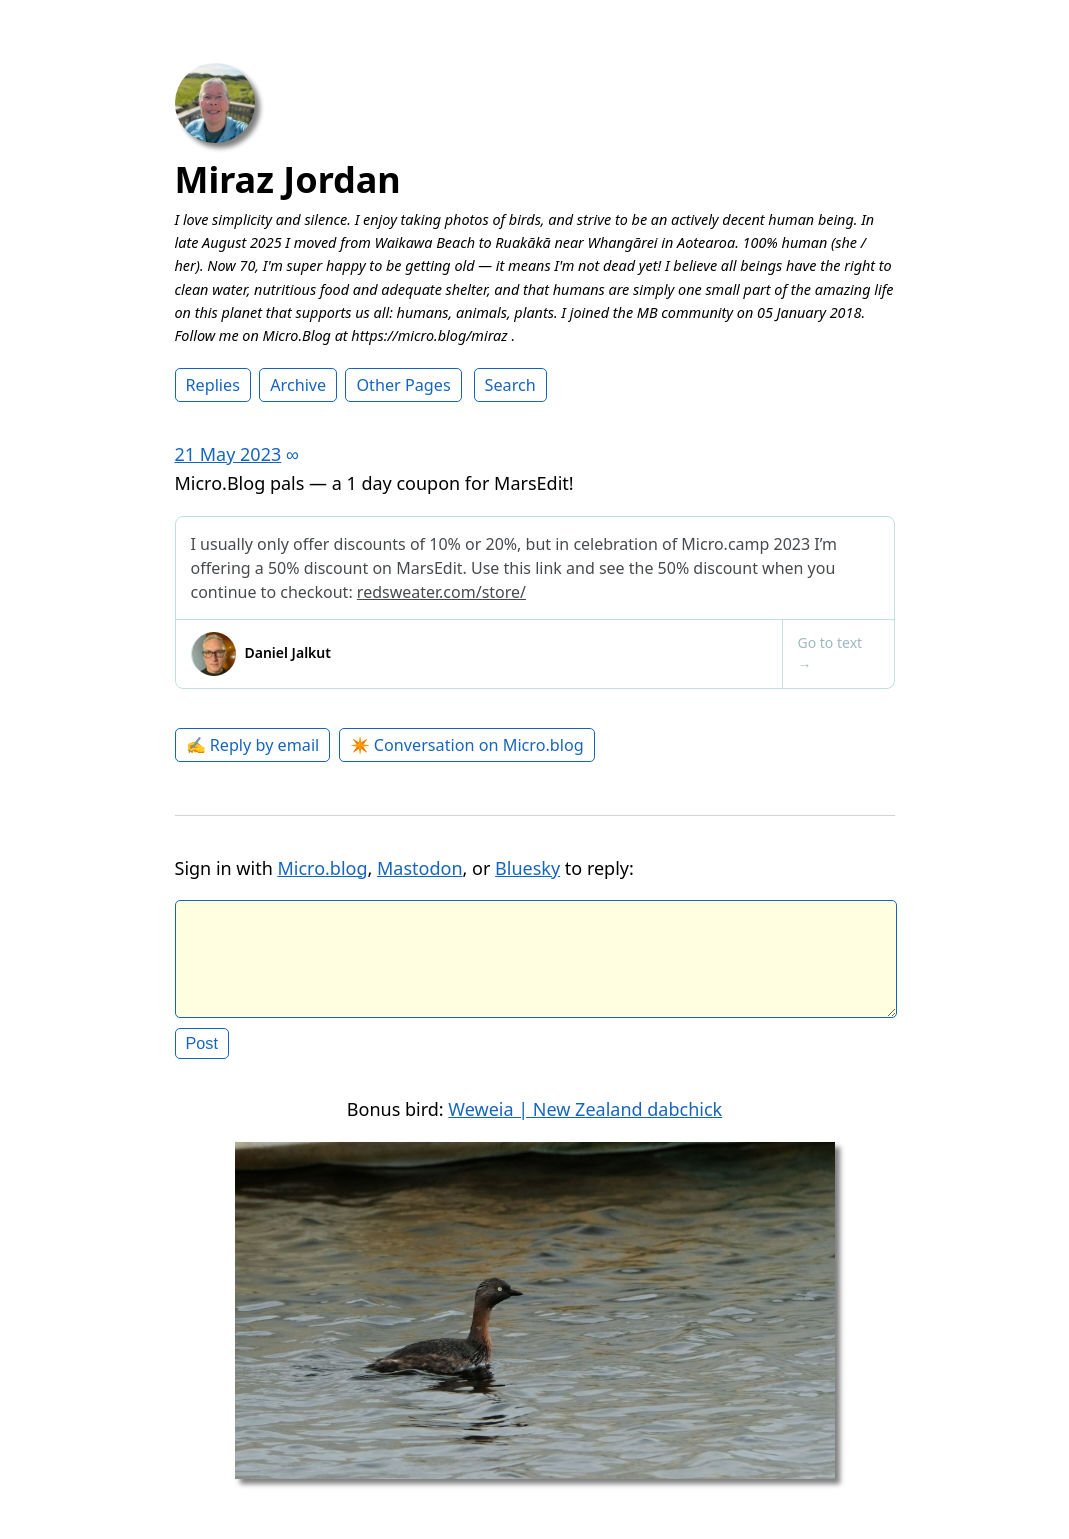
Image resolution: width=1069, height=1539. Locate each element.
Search (510, 385)
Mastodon (420, 868)
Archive (298, 385)
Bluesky (527, 868)
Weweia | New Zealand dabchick (585, 1125)
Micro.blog (322, 868)
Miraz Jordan (288, 179)
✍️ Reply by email (253, 745)
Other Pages (403, 385)
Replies (213, 385)
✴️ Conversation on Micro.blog (467, 745)
